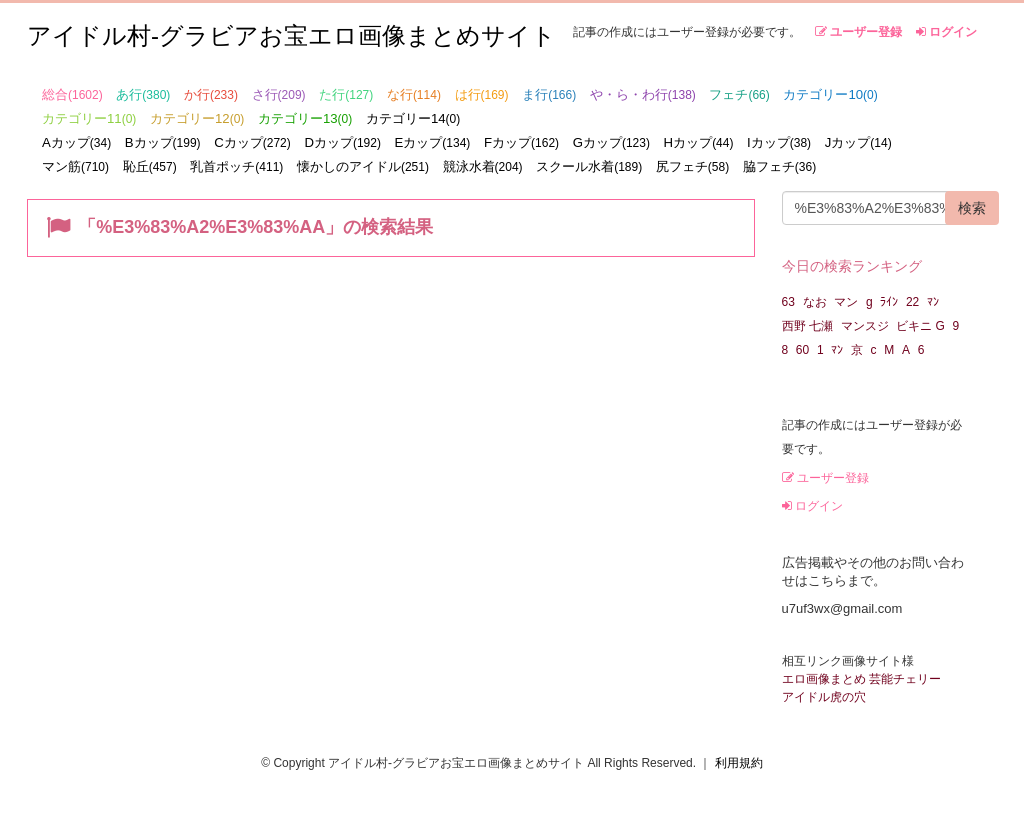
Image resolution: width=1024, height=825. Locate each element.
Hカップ (699, 142)
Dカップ (342, 142)
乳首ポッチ (236, 166)
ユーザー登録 (858, 32)
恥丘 (150, 166)
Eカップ (433, 142)
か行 (211, 94)
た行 (346, 94)
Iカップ (779, 142)
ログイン (946, 32)
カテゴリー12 (197, 118)
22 (912, 302)
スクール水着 (589, 166)
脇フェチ (779, 166)
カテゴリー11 (89, 118)
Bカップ (163, 142)
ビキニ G (920, 326)
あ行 (143, 94)
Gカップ (611, 142)
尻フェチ (692, 166)
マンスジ (865, 326)
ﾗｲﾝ (889, 302)
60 (802, 350)
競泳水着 (483, 166)
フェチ (739, 94)
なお (815, 302)
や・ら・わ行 (643, 94)
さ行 (279, 94)
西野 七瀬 (807, 326)
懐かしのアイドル (363, 166)
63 (788, 302)
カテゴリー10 (830, 94)
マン (846, 302)
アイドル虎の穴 (824, 697)
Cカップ (252, 142)
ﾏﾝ (933, 302)
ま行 (549, 94)
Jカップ (858, 142)
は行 (482, 94)
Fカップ (521, 142)
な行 (414, 94)
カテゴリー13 (305, 118)
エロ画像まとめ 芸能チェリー (861, 679)
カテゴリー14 (413, 118)
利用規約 (739, 763)
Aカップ (76, 142)
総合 (72, 94)
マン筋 (75, 166)
